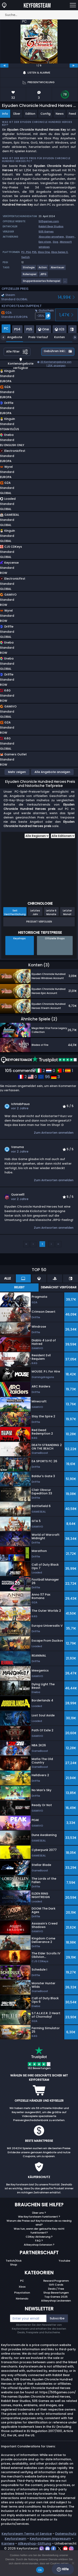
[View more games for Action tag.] (43, 269)
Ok (40, 2569)
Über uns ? (39, 2217)
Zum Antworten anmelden (53, 1137)
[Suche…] (39, 14)
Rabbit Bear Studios (51, 226)
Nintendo (22, 2303)
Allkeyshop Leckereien (56, 2305)
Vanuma (17, 1151)
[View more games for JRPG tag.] (43, 276)
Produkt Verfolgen (39, 926)
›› (58, 1248)
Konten (59, 337)
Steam (70, 236)
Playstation (22, 2297)
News (60, 114)
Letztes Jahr (35, 916)
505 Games (46, 231)
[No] (73, 2563)
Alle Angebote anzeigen (52, 776)
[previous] (4, 65)
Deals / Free (56, 2293)
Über (16, 114)
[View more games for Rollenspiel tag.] (29, 276)
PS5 (34, 252)
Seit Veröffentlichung (15, 916)
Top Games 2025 (56, 2301)
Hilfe (63, 2569)
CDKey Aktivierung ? (39, 2241)
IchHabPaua (20, 1108)
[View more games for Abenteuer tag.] (57, 269)
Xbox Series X (59, 252)
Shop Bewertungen (56, 2297)
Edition (30, 114)
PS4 (28, 252)
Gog (55, 242)
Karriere (7, 2547)
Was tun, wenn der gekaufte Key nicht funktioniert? (39, 2235)
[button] (42, 316)
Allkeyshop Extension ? (39, 2249)
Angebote (14, 337)
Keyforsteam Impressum (50, 2543)
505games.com (49, 221)
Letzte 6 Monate (51, 916)
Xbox (22, 2291)
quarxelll (17, 1199)
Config (45, 114)
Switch (25, 257)
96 (44, 1081)
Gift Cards (56, 2289)
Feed (72, 114)
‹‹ (26, 1248)
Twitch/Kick (14, 2265)
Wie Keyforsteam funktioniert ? (39, 2221)
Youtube (64, 2265)
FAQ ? (39, 2245)
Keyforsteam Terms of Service (27, 2538)
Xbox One (44, 252)
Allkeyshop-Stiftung (34, 2547)
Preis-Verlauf (38, 337)
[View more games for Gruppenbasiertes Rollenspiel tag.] (41, 282)
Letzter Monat (67, 916)
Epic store (45, 242)
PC (22, 2285)
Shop (13, 2269)
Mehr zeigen (17, 776)
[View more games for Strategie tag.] (29, 269)
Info (5, 114)
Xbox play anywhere (51, 236)
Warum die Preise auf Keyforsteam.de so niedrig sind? (39, 2227)
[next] (74, 65)
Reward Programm (56, 2285)
